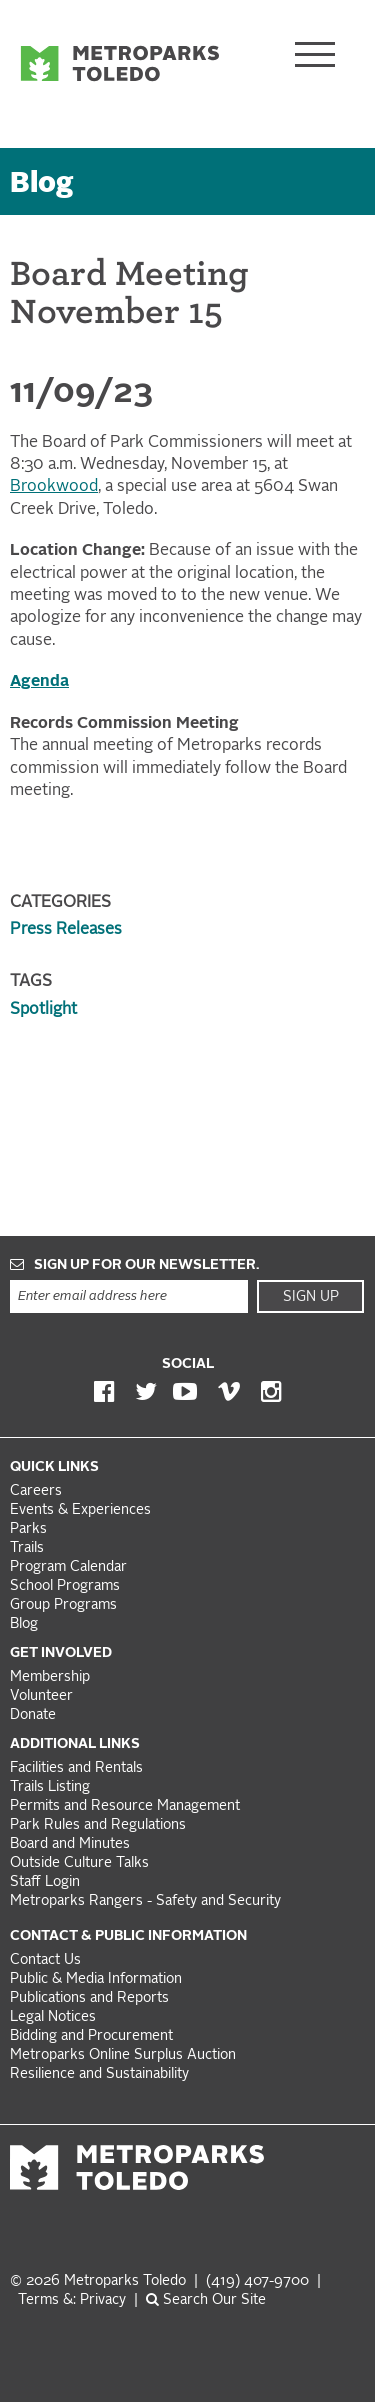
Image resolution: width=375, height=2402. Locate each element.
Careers (36, 1491)
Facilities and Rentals (76, 1768)
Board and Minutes (70, 1844)
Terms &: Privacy (72, 2300)
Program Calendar (68, 1567)
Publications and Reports (89, 1998)
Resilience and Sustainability (99, 2074)
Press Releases (66, 930)
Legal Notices (53, 2017)
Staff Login (45, 1882)
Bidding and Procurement (91, 2036)
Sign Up (311, 1297)
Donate (33, 1715)
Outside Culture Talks (79, 1863)
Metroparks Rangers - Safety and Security (145, 1901)
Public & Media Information (96, 1979)
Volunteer (41, 1696)
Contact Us (45, 1960)
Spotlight (43, 1010)
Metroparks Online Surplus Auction (123, 2055)
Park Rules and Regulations (98, 1825)
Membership (52, 1677)
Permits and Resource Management (125, 1806)
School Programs (65, 1586)
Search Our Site (206, 2300)
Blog (42, 184)
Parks (28, 1529)
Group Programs (63, 1605)
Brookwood (54, 487)
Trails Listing (50, 1787)
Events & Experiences (80, 1510)
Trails (27, 1548)
